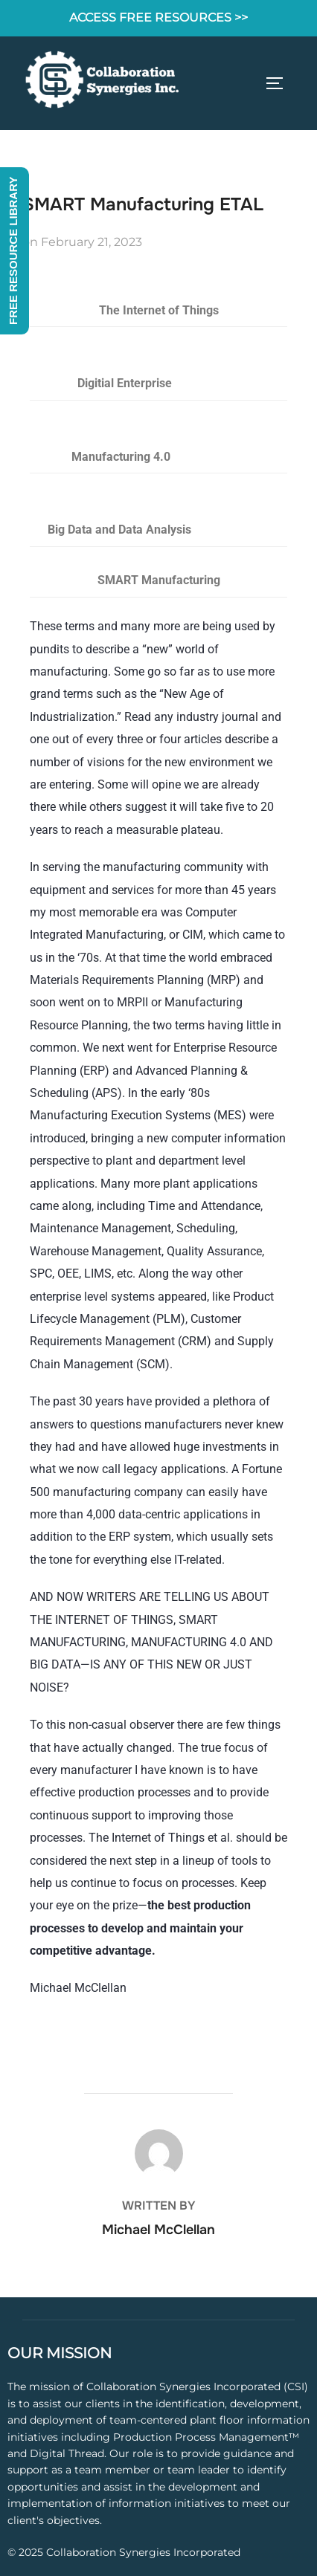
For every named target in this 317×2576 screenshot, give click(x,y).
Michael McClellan (158, 2229)
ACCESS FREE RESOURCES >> (158, 17)
